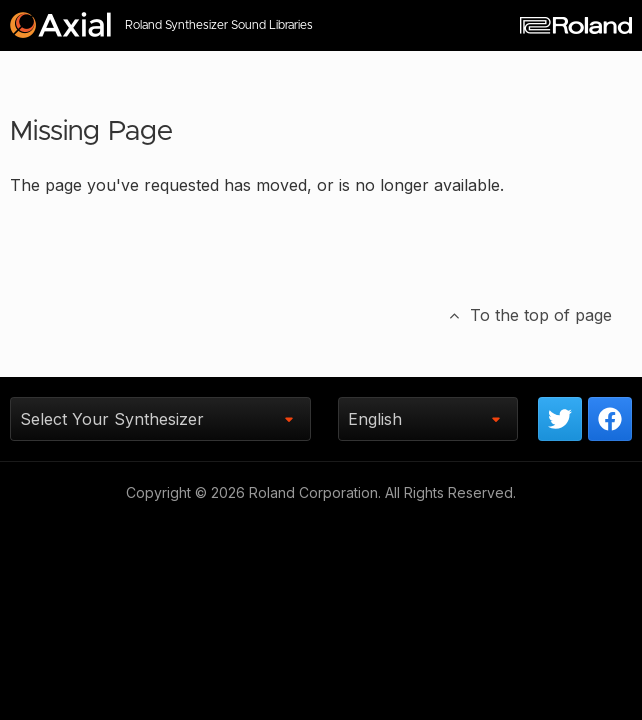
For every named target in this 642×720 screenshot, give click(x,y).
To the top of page (529, 315)
